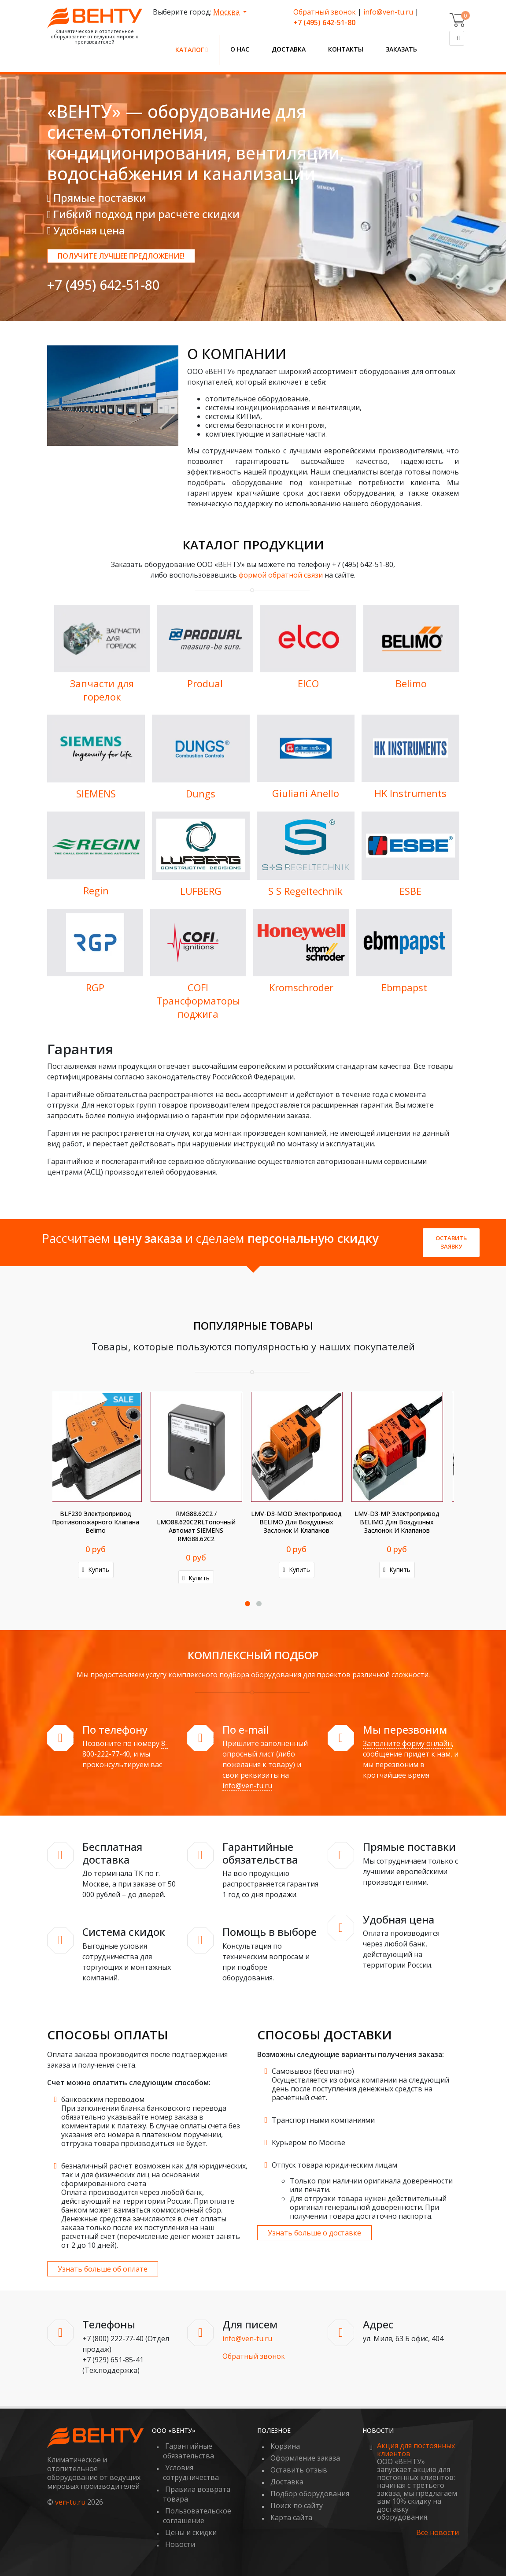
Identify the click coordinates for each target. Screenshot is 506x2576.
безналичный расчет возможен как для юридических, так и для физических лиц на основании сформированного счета (154, 2174)
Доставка (289, 49)
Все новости (437, 2532)
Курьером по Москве (308, 2142)
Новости (180, 2544)
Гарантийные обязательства (188, 2451)
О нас (239, 49)
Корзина (285, 2446)
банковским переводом (102, 2099)
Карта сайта (291, 2517)
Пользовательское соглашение (197, 2515)
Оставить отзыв (298, 2470)
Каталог (191, 49)
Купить (102, 1569)
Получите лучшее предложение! (121, 256)
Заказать (401, 49)
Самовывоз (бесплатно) (313, 2071)
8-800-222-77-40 (125, 1748)
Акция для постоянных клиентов (416, 2449)
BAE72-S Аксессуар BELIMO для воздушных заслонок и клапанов (202, 1521)
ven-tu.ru (70, 2502)
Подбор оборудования (309, 2493)
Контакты (345, 49)
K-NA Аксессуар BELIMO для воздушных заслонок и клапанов (303, 1521)
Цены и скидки (191, 2532)
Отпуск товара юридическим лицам (334, 2165)
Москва (227, 12)
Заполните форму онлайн (407, 1743)
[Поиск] (456, 38)
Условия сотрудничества (191, 2472)
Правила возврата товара (196, 2494)
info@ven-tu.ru (388, 12)
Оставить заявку (451, 1242)
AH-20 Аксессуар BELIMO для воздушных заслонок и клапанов (403, 1521)
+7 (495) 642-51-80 (103, 285)
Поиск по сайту (296, 2505)
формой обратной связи (281, 575)
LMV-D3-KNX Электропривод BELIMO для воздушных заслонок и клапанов (102, 1521)
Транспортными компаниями (323, 2120)
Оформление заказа (305, 2458)
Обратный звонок (324, 12)
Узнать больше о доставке (314, 2233)
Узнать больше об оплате (103, 2269)
